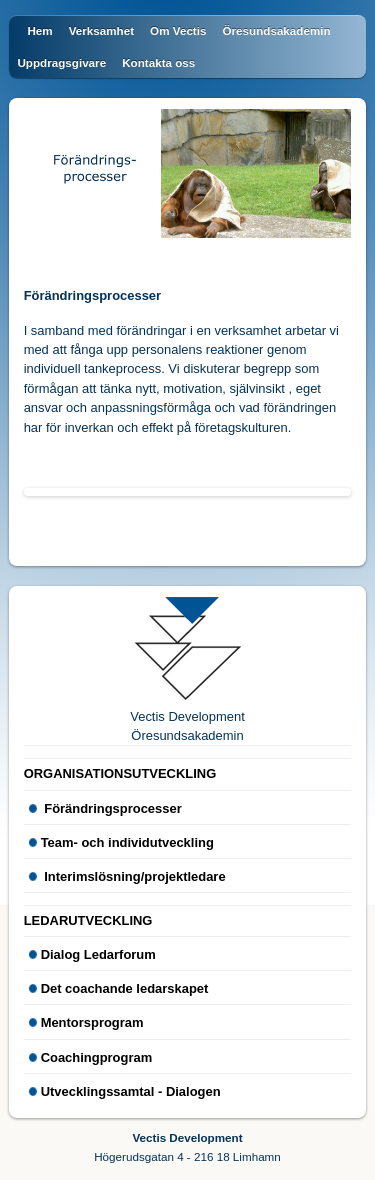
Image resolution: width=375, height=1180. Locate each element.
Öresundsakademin (276, 30)
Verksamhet (101, 30)
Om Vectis (178, 30)
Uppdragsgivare (61, 62)
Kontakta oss (158, 62)
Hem (39, 30)
